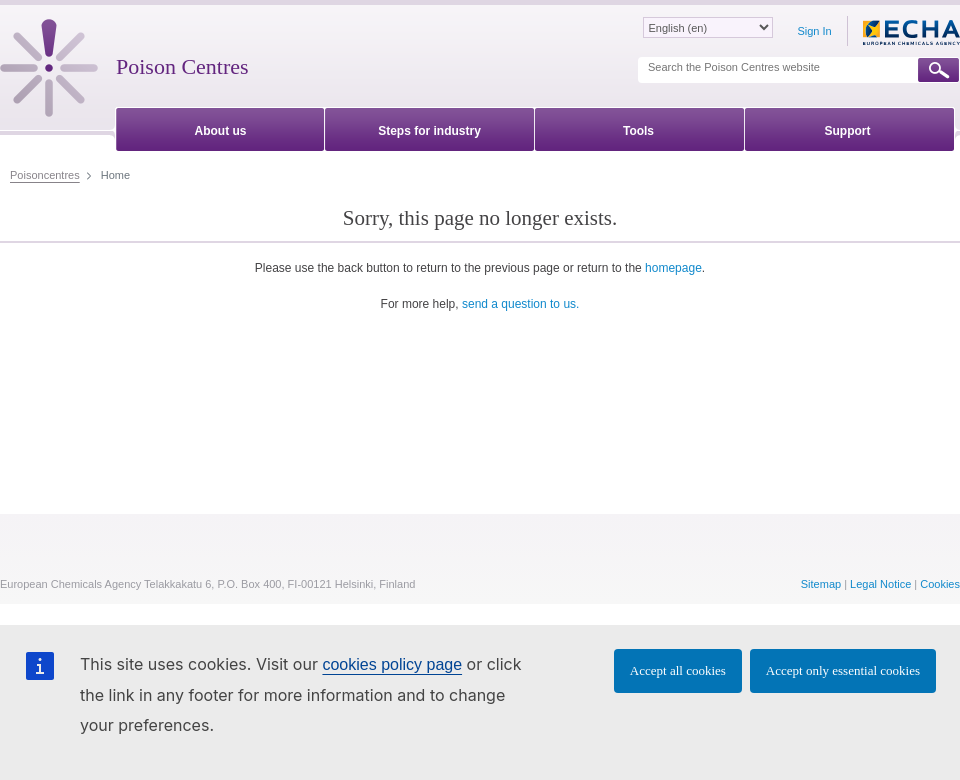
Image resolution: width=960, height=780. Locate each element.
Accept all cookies (678, 670)
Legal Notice (880, 584)
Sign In (814, 31)
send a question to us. (520, 304)
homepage (673, 268)
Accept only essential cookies (843, 670)
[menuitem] (220, 127)
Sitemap (821, 584)
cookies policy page (392, 664)
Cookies (940, 584)
